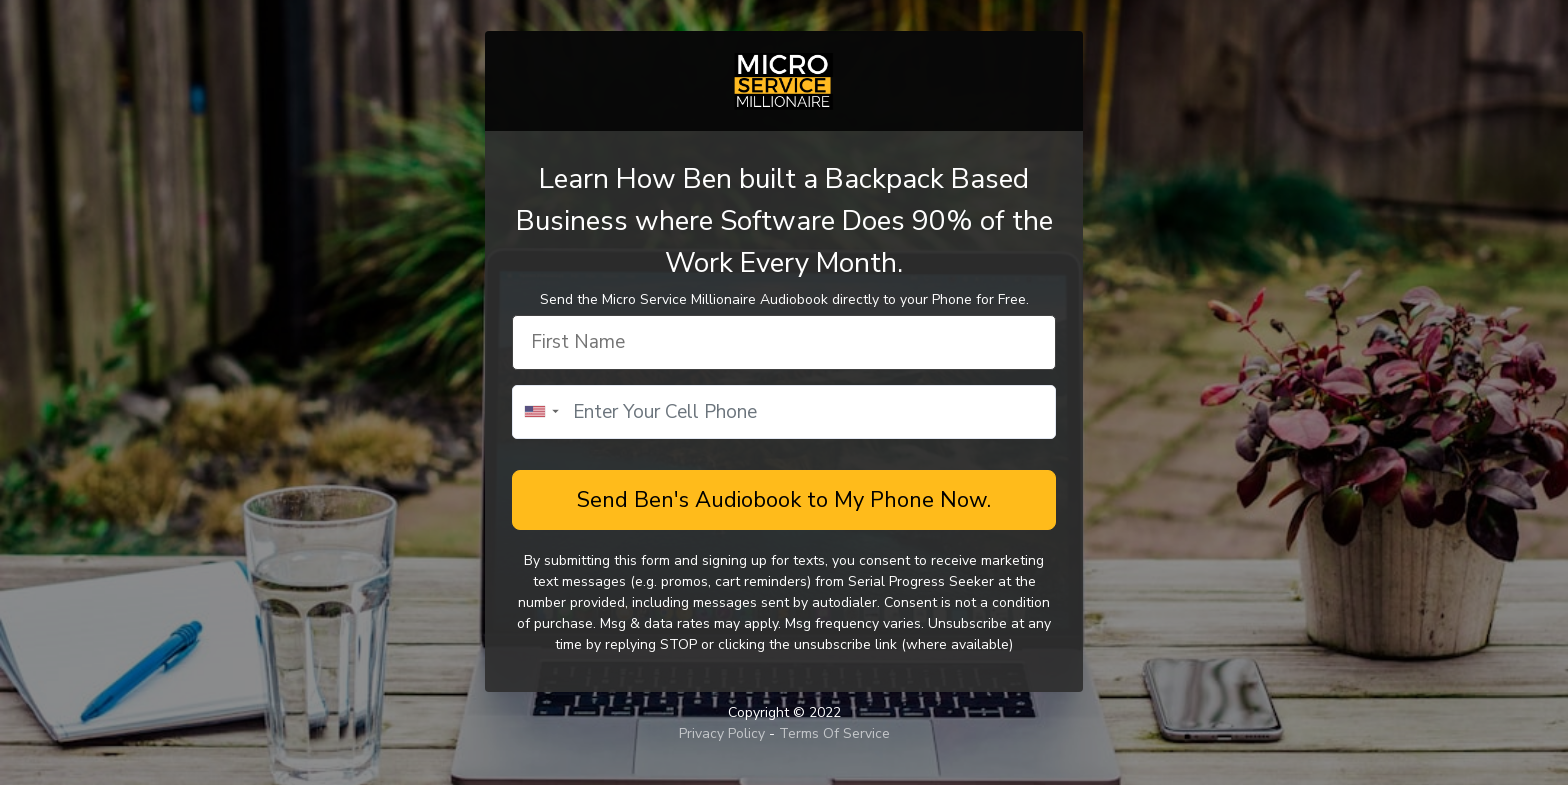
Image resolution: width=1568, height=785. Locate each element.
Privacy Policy (724, 733)
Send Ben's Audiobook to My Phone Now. (784, 500)
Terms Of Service (834, 733)
